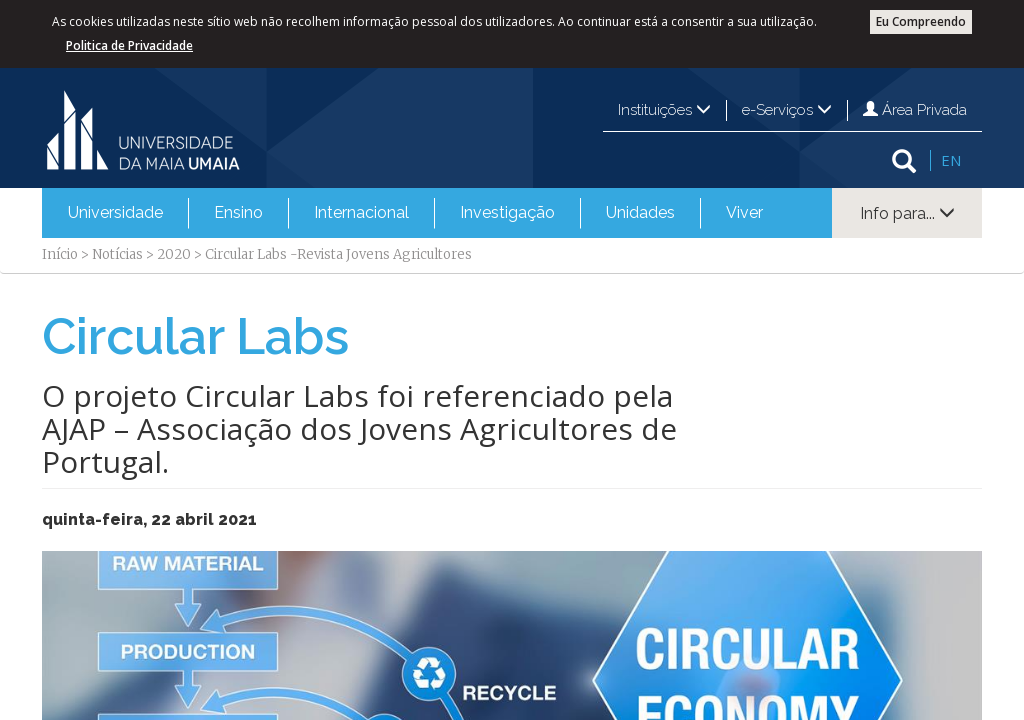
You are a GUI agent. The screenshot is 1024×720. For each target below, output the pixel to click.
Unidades (640, 212)
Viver (744, 212)
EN (951, 160)
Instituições (664, 110)
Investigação (507, 212)
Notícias (117, 254)
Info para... (907, 213)
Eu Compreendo (921, 21)
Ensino (238, 212)
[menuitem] (115, 213)
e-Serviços (787, 110)
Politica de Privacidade (129, 45)
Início (60, 254)
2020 (174, 254)
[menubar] (415, 213)
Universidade (115, 212)
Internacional (361, 212)
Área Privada (915, 110)
